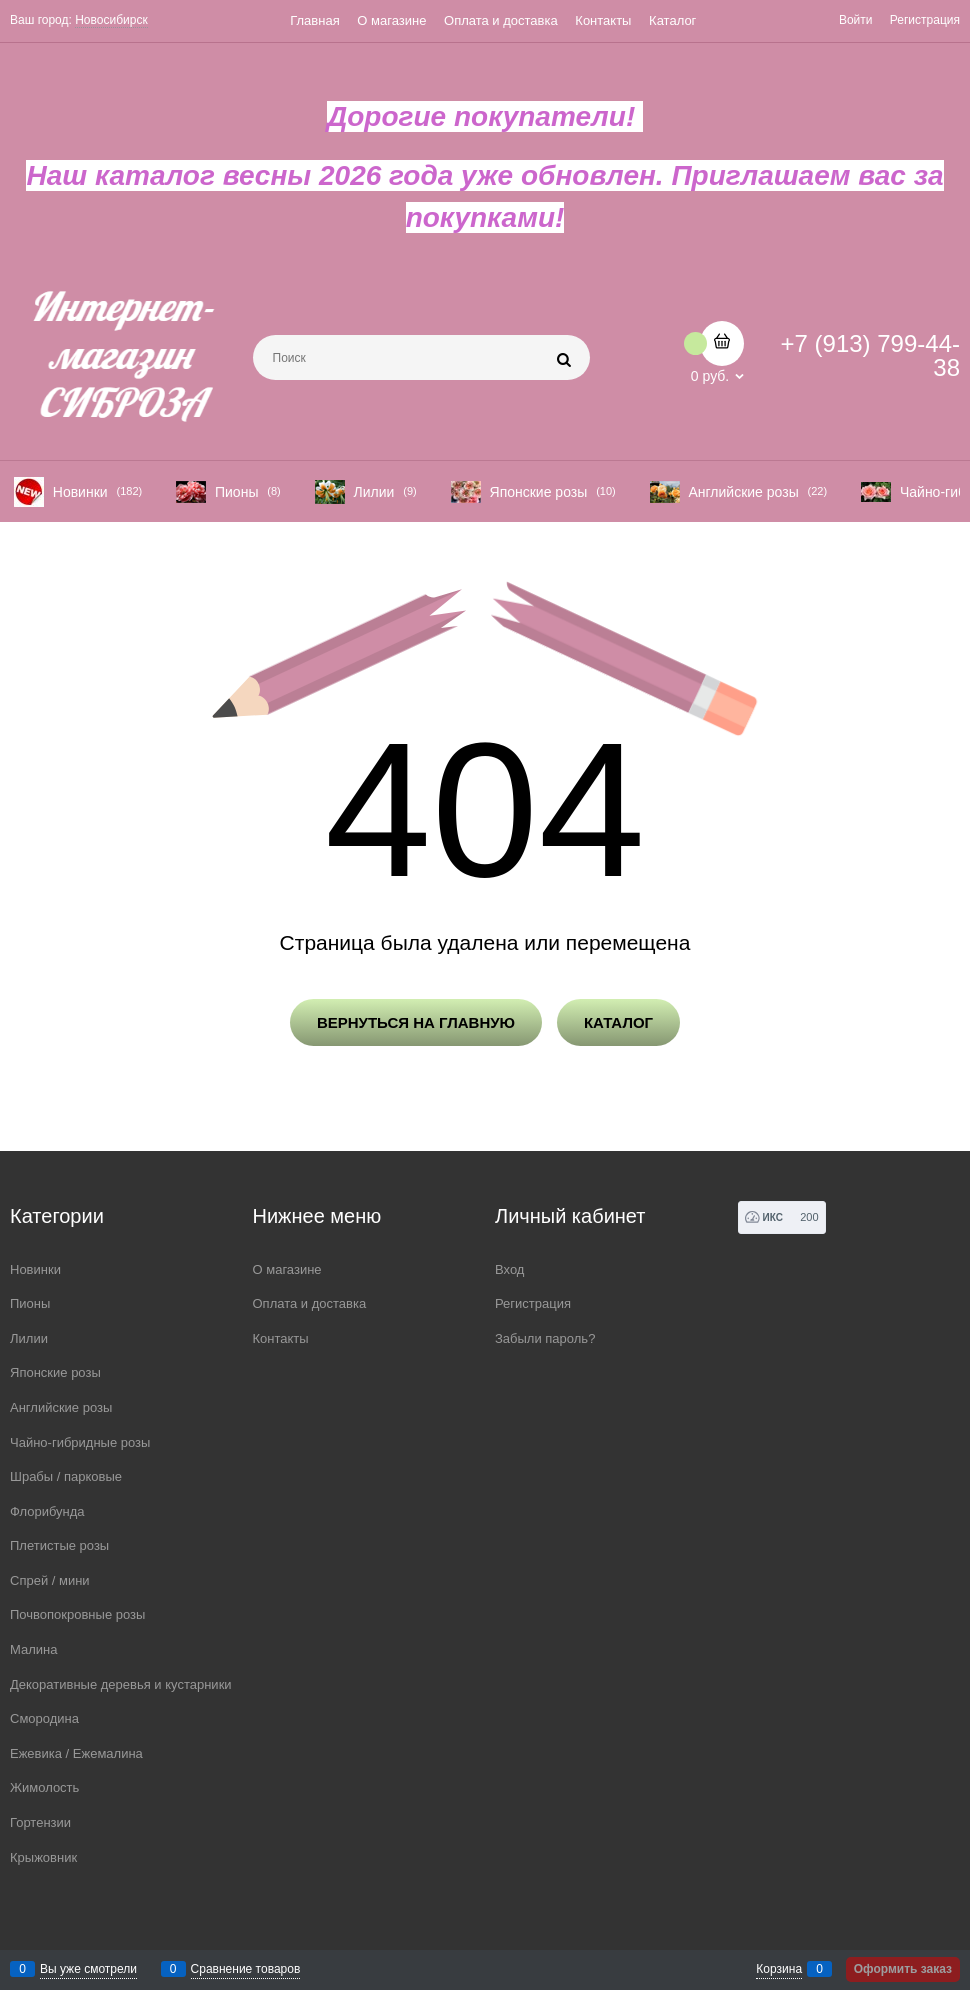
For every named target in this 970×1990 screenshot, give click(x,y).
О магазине (391, 20)
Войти (856, 20)
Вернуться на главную (416, 1022)
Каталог (672, 20)
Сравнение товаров (246, 1969)
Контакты (603, 20)
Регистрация (925, 20)
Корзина (779, 1969)
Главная (314, 20)
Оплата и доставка (501, 20)
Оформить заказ (903, 1969)
